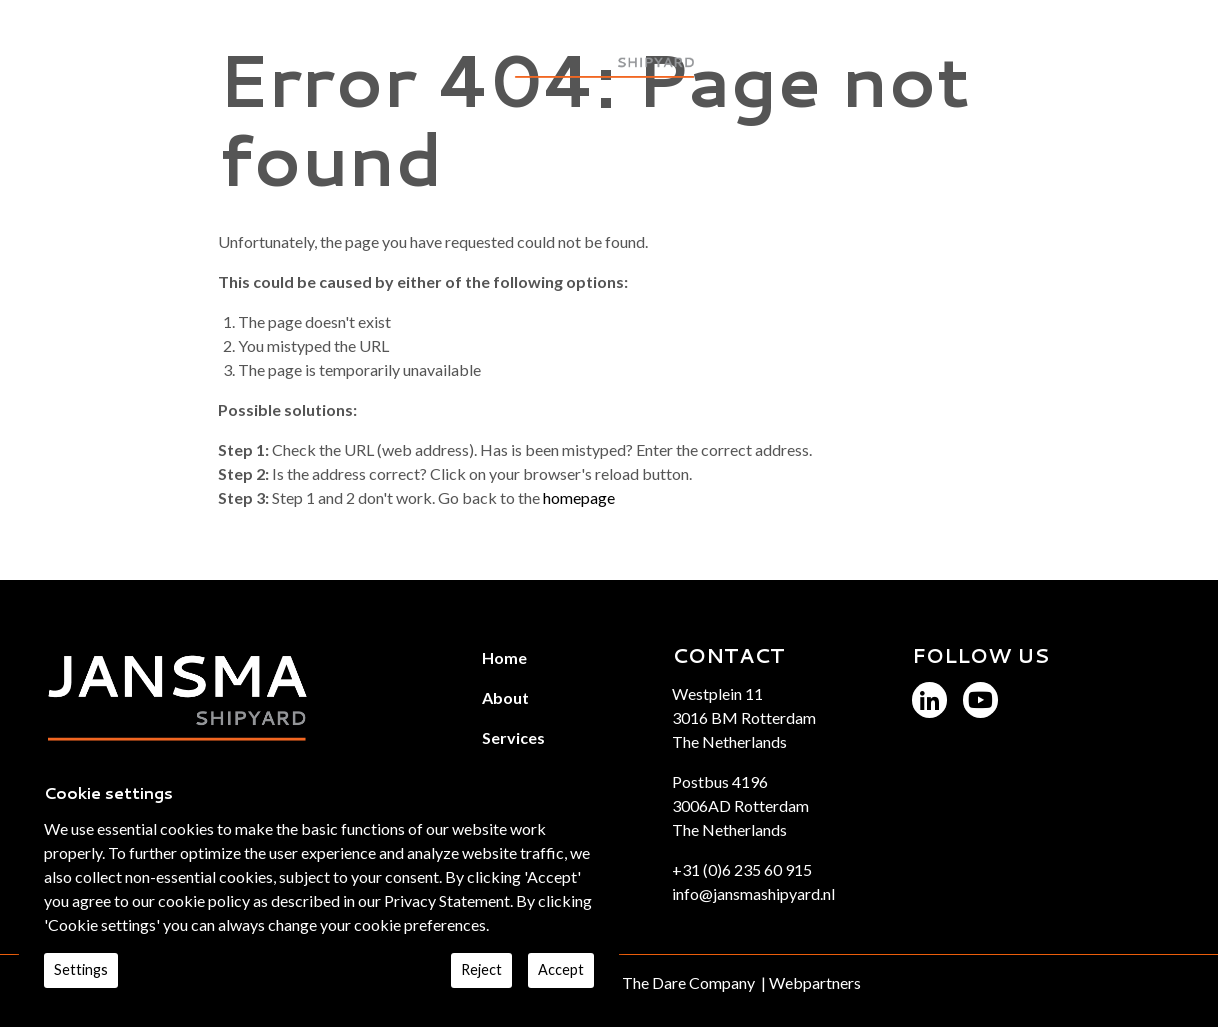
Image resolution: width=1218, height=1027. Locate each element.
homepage (579, 497)
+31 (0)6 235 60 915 (742, 869)
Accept (561, 969)
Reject (481, 969)
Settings (81, 969)
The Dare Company (688, 982)
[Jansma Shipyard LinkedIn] (929, 699)
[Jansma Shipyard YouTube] (980, 699)
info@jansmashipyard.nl (753, 893)
